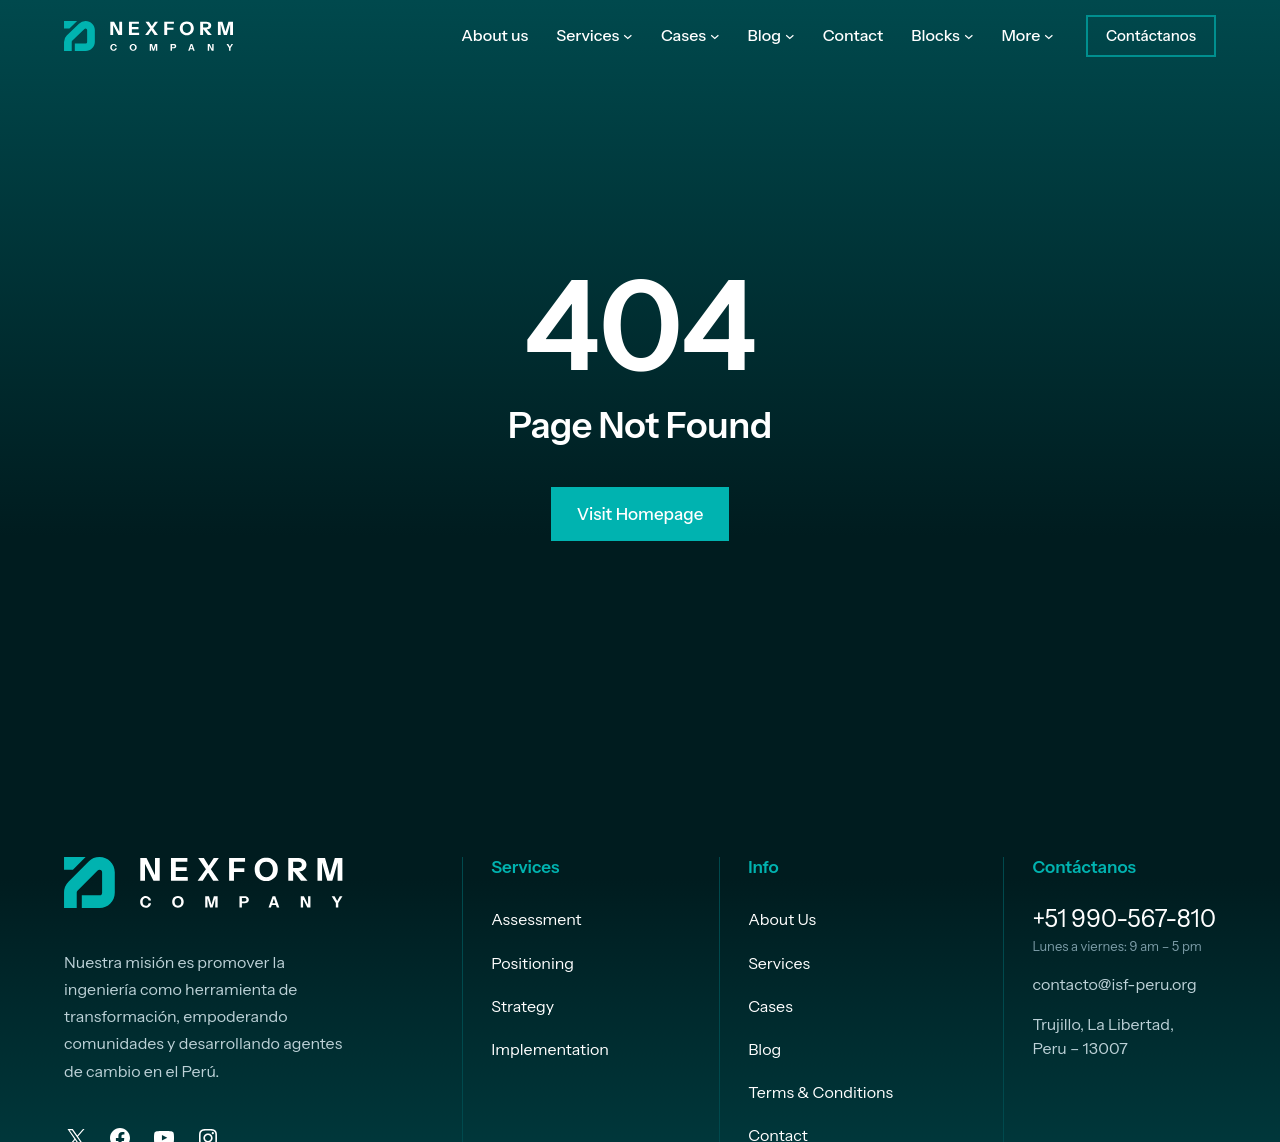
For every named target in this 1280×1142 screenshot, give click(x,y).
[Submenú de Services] (628, 36)
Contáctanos (1151, 35)
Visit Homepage (640, 517)
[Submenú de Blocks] (969, 36)
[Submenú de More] (1049, 36)
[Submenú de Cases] (715, 36)
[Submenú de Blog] (790, 36)
